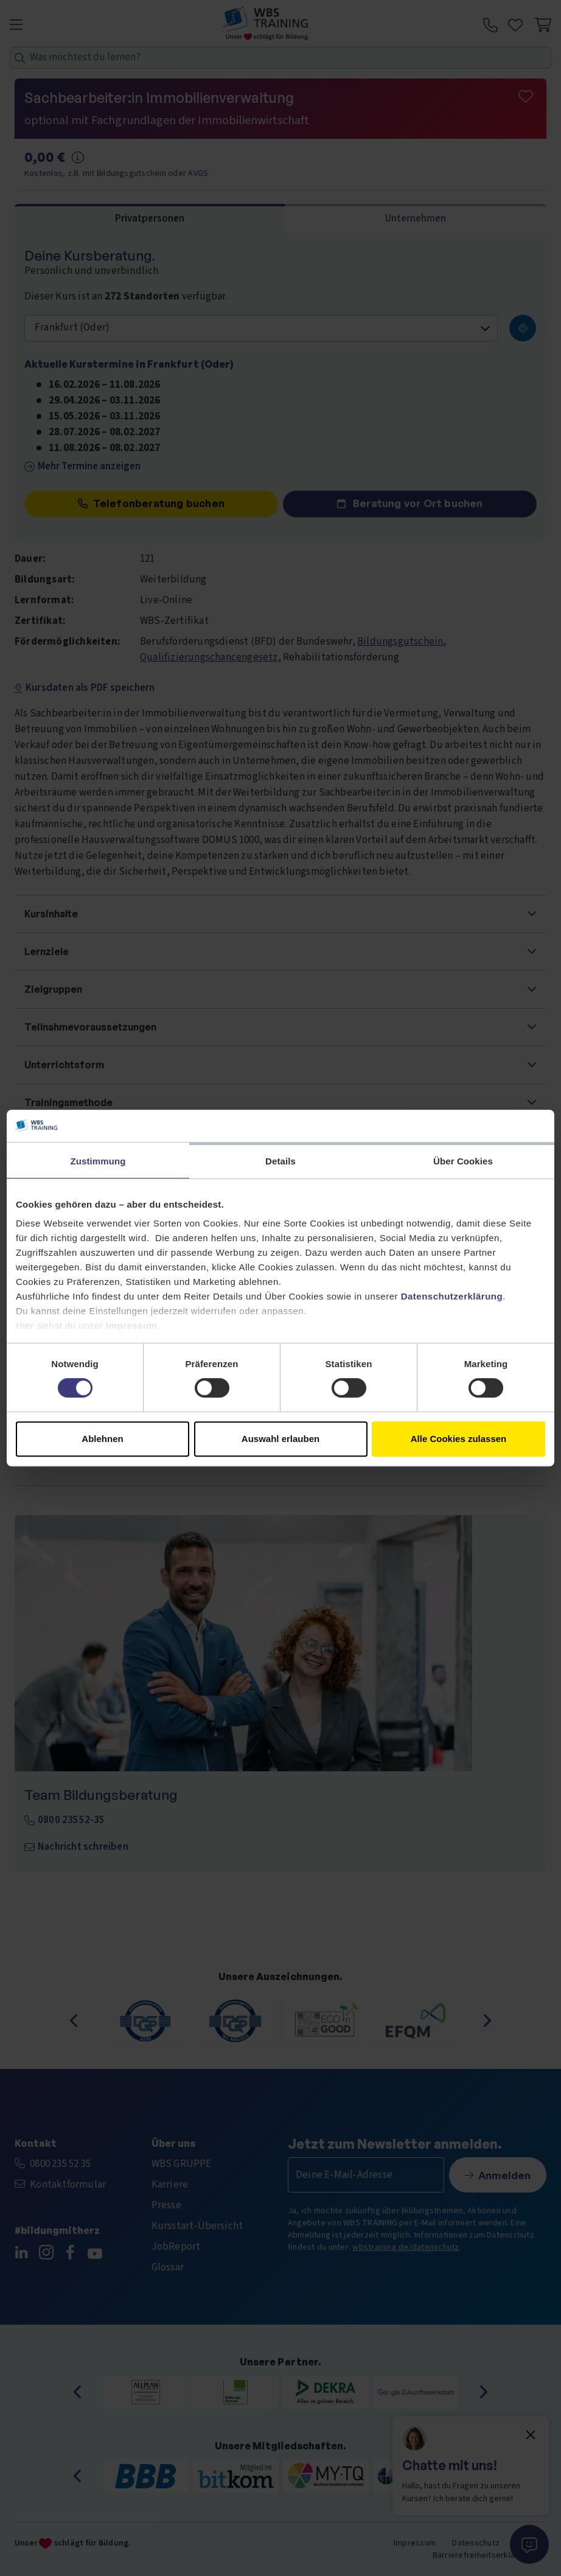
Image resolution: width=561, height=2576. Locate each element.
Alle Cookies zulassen (459, 1438)
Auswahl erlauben (280, 1438)
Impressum (132, 1325)
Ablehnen (102, 1438)
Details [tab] (280, 1161)
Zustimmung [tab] (98, 1161)
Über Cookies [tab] (463, 1161)
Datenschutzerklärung (452, 1296)
